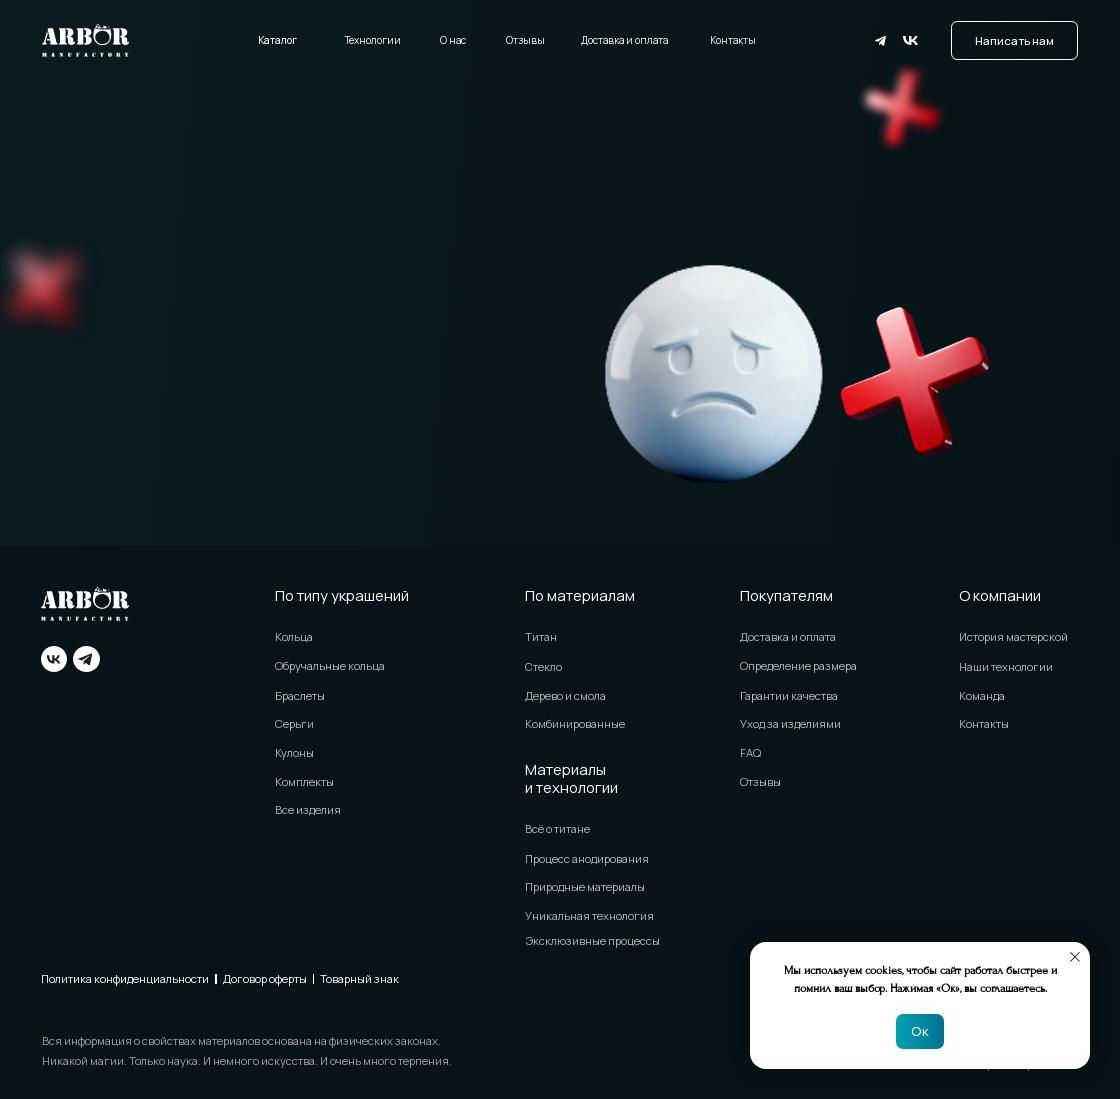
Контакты (733, 40)
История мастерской (1013, 636)
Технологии (373, 40)
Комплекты (304, 781)
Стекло (543, 666)
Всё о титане (557, 828)
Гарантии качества (789, 695)
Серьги (294, 723)
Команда (982, 695)
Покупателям (786, 595)
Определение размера (798, 665)
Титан (541, 636)
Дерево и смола (565, 695)
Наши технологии (1006, 666)
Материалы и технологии (571, 777)
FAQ (750, 752)
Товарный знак (359, 978)
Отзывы (525, 40)
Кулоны (294, 752)
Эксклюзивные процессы (592, 940)
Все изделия (308, 809)
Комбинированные (575, 723)
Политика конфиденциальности (125, 978)
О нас (453, 40)
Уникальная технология (589, 915)
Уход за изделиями (790, 723)
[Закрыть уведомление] (1075, 957)
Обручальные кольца (330, 665)
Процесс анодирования (587, 858)
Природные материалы (585, 886)
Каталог (277, 40)
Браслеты (300, 695)
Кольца (294, 636)
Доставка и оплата (624, 40)
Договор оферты (265, 978)
